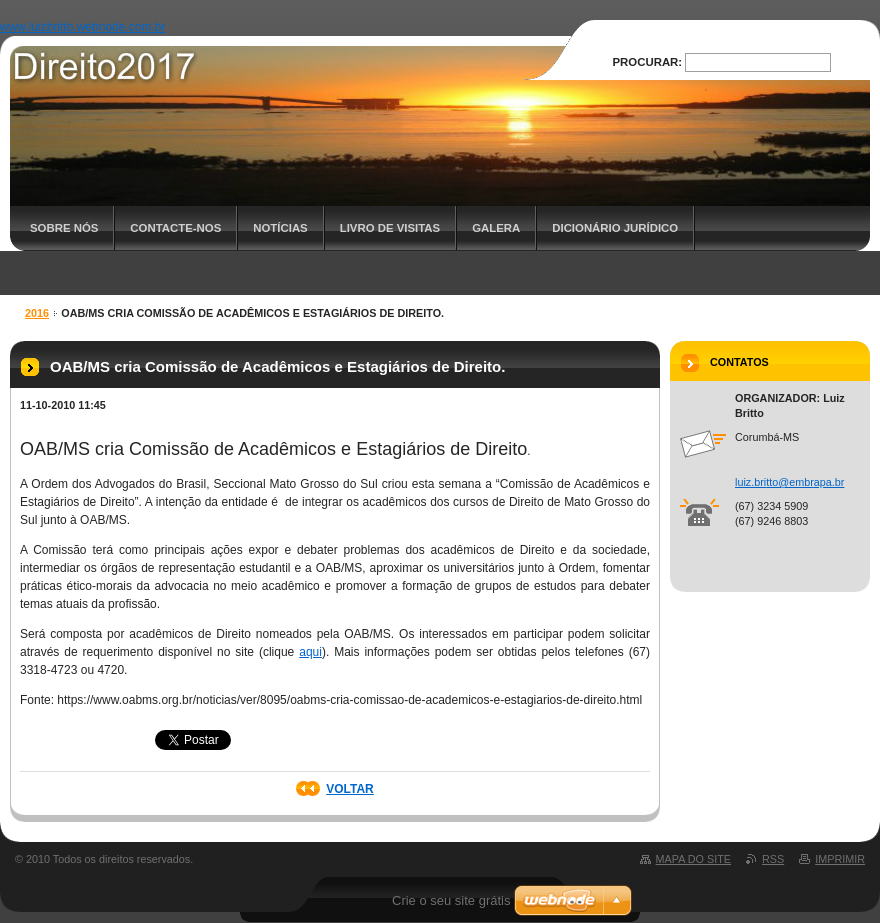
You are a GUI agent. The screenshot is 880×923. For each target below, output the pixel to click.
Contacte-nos (175, 228)
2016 (37, 313)
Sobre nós (64, 228)
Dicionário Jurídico (615, 228)
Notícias (280, 228)
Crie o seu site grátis (451, 900)
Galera (496, 228)
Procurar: (648, 62)
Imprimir (840, 859)
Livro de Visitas (390, 228)
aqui (310, 652)
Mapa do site (693, 859)
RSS (773, 859)
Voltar (350, 789)
